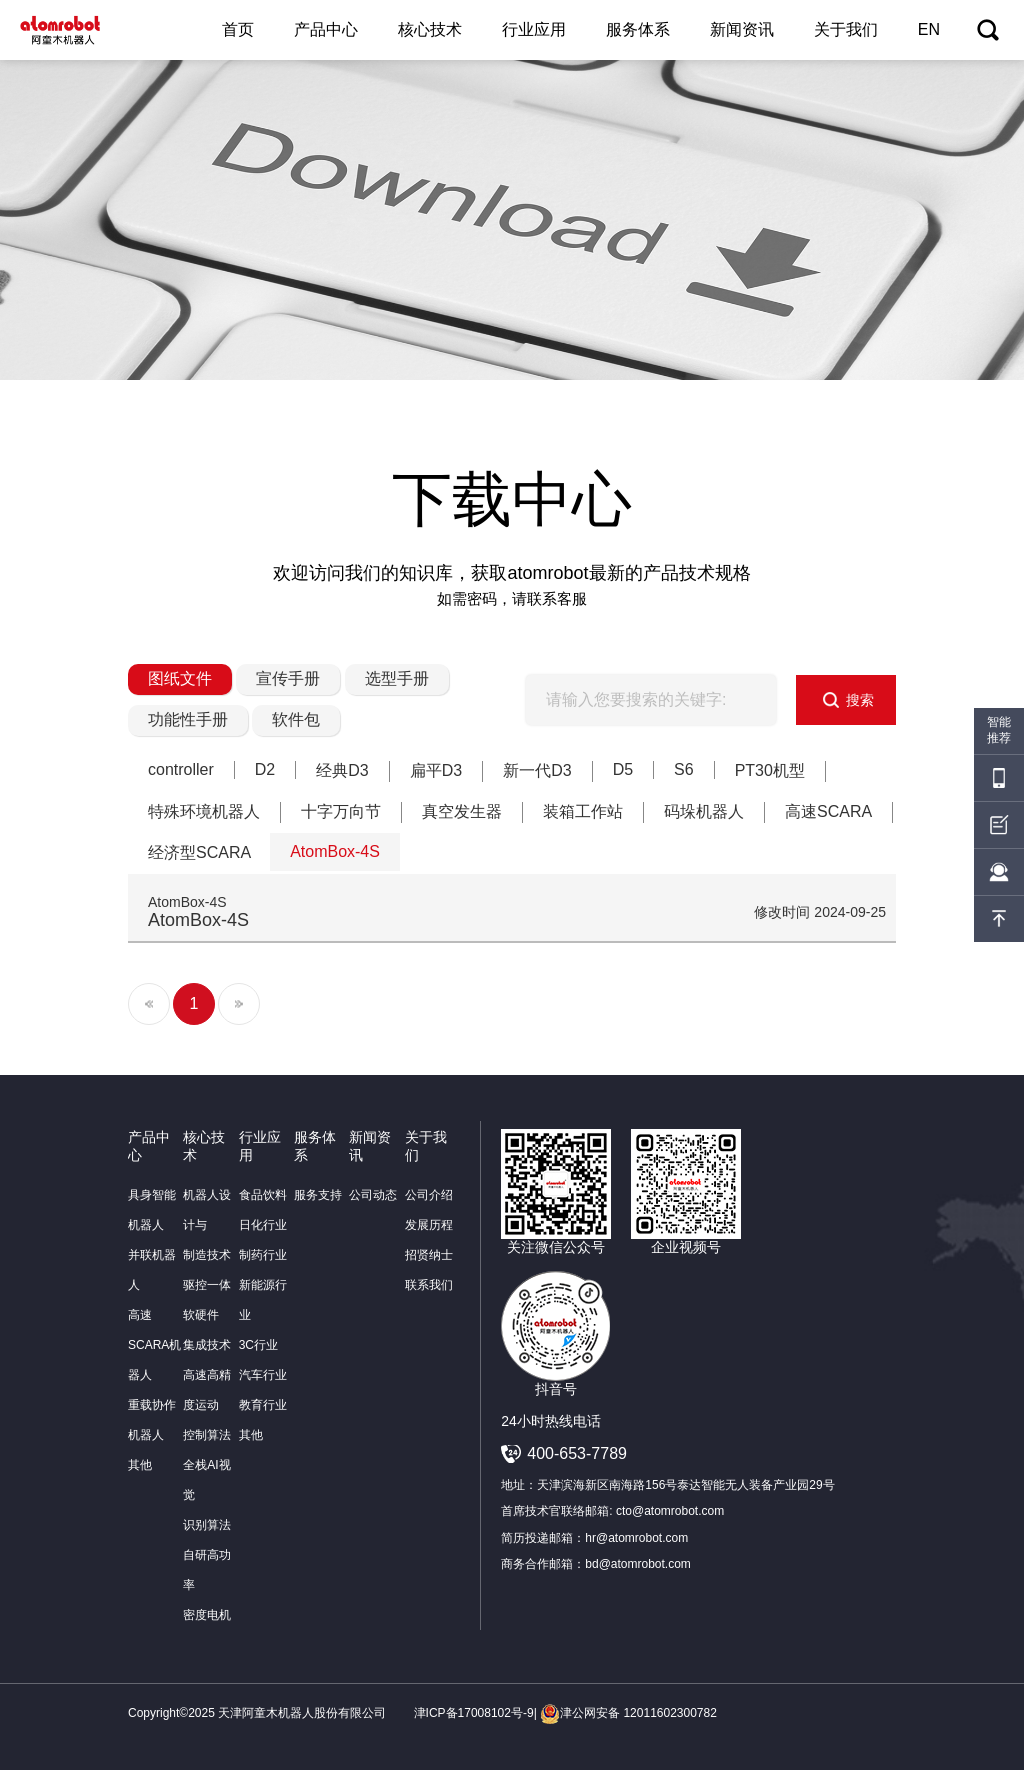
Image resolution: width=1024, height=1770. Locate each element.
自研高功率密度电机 (207, 1585)
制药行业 (263, 1255)
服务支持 (318, 1195)
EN (929, 29)
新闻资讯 (742, 29)
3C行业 (258, 1345)
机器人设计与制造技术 (207, 1225)
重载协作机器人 (152, 1420)
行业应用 (534, 29)
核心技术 (430, 29)
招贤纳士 (429, 1255)
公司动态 (373, 1195)
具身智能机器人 (152, 1210)
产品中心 (326, 29)
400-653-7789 (577, 1453)
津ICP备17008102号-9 (474, 1713)
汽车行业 (263, 1375)
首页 (238, 29)
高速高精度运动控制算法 (207, 1405)
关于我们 (846, 29)
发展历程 (429, 1225)
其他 (140, 1465)
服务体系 (638, 29)
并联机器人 (152, 1270)
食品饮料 (263, 1195)
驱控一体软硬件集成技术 (207, 1315)
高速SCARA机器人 (154, 1345)
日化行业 (263, 1225)
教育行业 (263, 1405)
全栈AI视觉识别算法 (207, 1495)
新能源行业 (263, 1300)
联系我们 (429, 1285)
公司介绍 (429, 1195)
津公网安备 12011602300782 (628, 1713)
